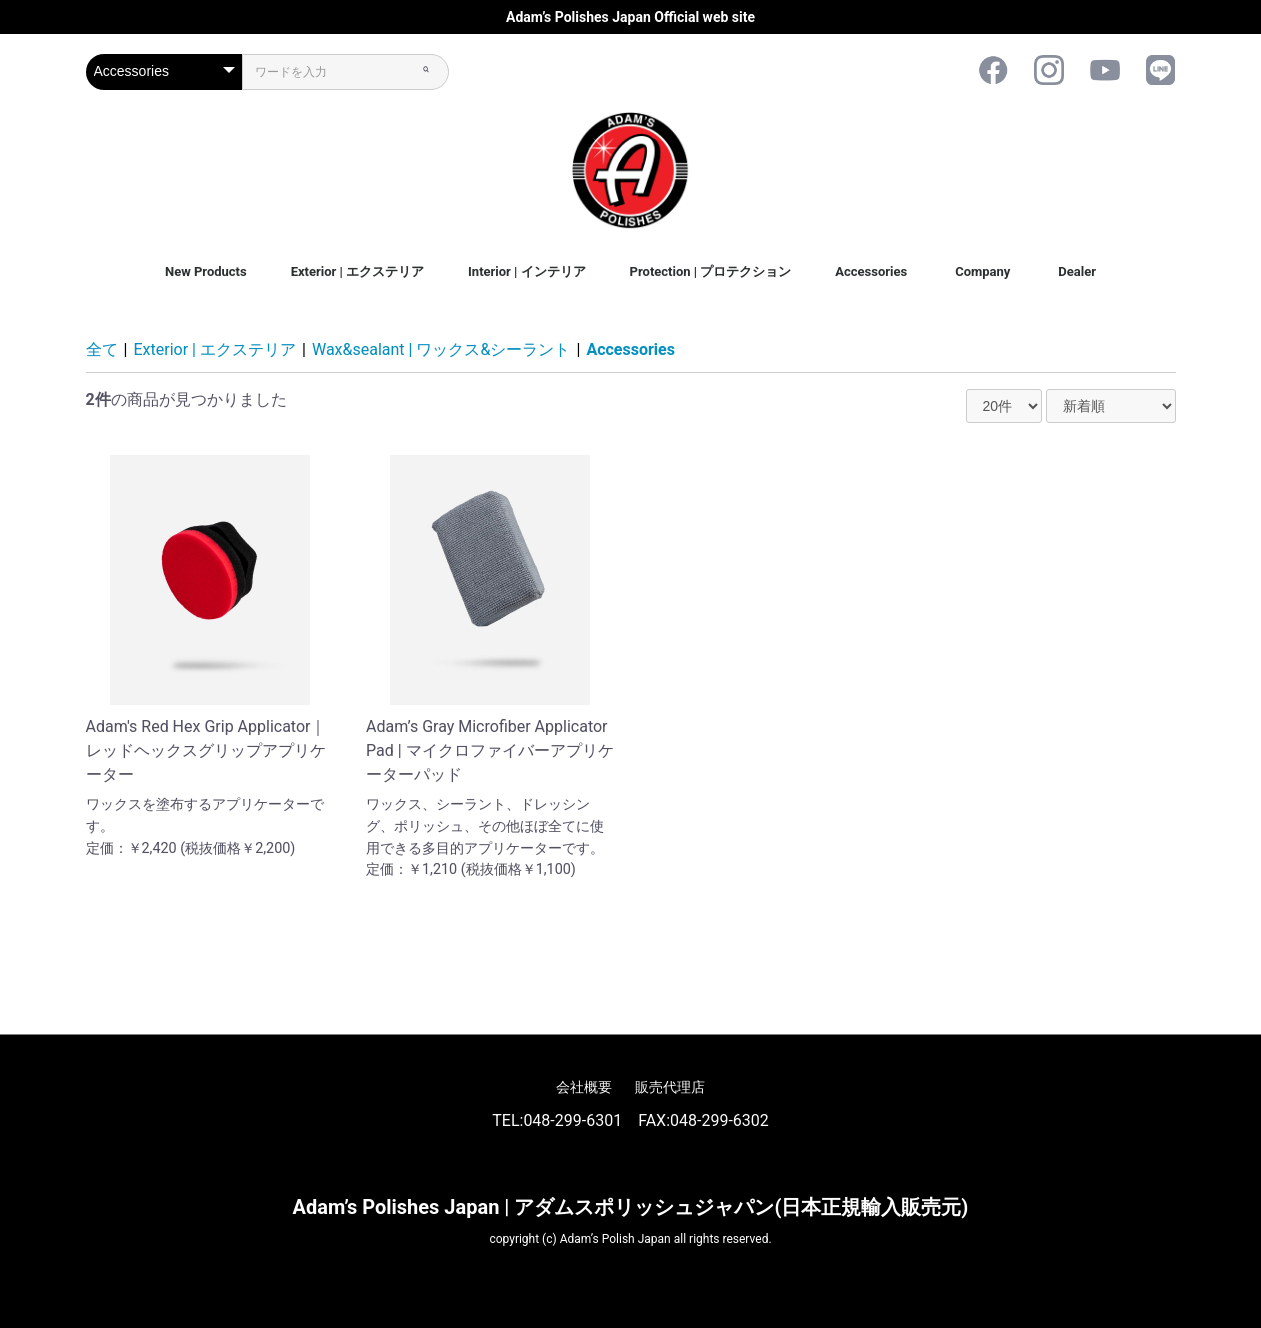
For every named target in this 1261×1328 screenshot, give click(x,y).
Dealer (1077, 271)
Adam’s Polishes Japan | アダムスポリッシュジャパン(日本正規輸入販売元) (631, 1207)
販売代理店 (670, 1087)
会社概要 (584, 1087)
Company (982, 271)
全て (102, 349)
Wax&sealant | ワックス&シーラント (441, 349)
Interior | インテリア (527, 271)
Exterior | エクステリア (357, 271)
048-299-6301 (572, 1120)
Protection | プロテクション (711, 271)
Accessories (871, 271)
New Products (206, 271)
